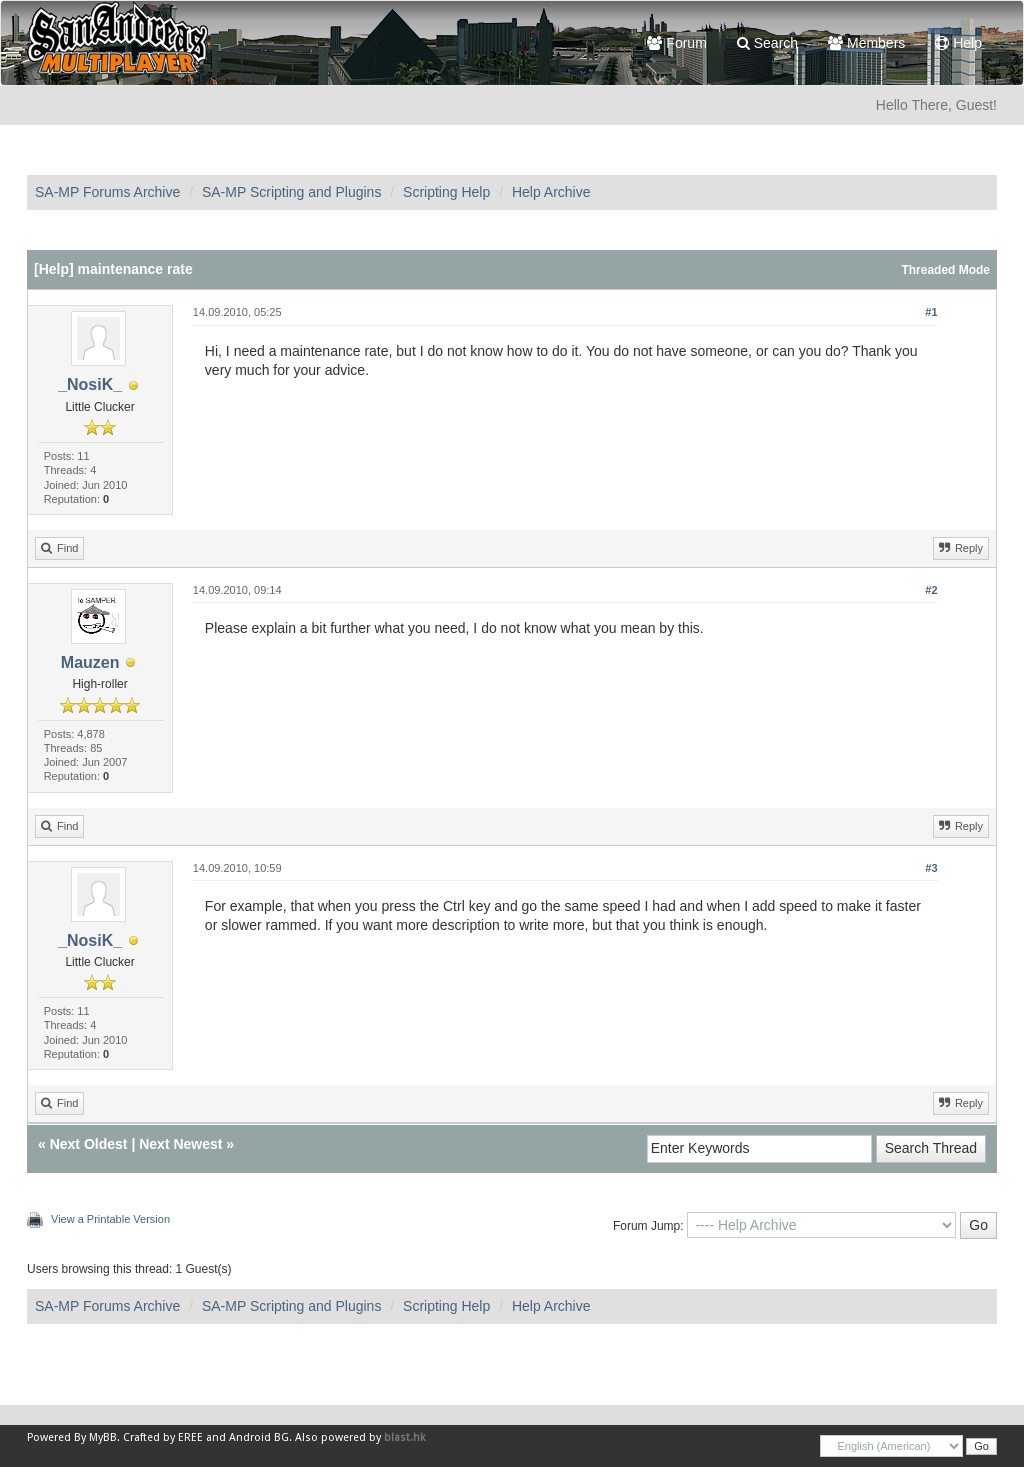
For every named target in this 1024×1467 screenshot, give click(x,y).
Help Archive (551, 192)
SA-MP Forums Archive (107, 192)
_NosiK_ (90, 384)
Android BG (259, 1437)
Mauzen (90, 662)
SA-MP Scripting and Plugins (292, 192)
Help (958, 43)
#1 (931, 312)
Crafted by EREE (163, 1437)
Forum (676, 43)
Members (866, 43)
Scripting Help (446, 192)
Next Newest (180, 1144)
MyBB (103, 1437)
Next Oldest (89, 1144)
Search (767, 43)
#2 (931, 590)
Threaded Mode (945, 270)
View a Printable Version (110, 1219)
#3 (931, 868)
